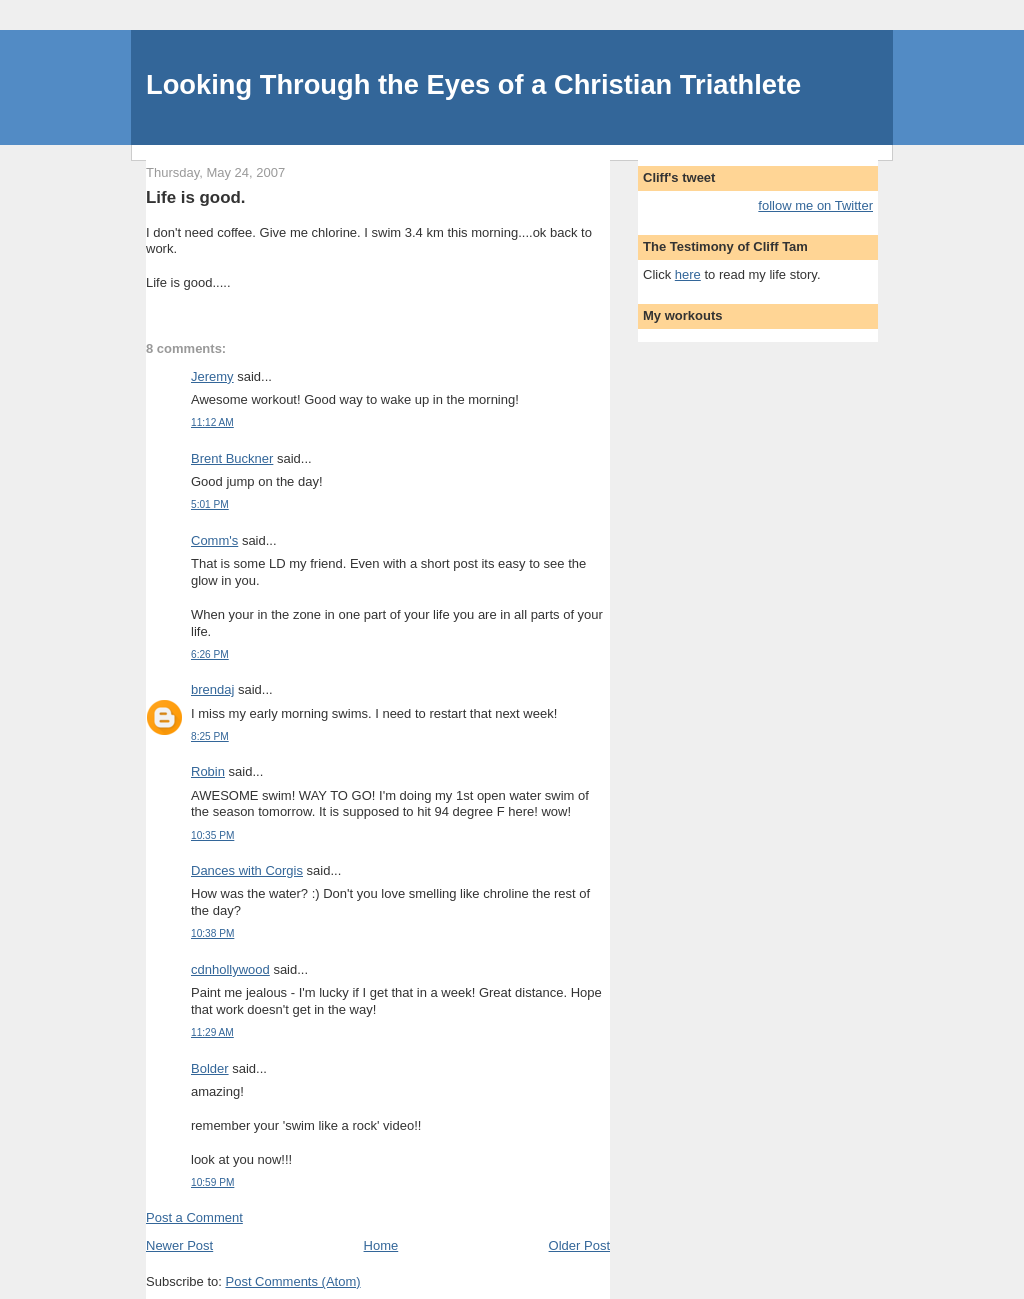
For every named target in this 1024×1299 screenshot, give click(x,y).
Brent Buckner (232, 458)
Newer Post (179, 1245)
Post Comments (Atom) (293, 1281)
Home (381, 1245)
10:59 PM (212, 1182)
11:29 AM (212, 1032)
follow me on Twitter (815, 205)
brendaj (212, 689)
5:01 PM (210, 504)
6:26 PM (210, 654)
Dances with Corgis (247, 870)
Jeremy (212, 376)
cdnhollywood (230, 969)
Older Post (579, 1245)
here (688, 274)
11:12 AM (212, 422)
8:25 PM (210, 736)
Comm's (214, 540)
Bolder (210, 1068)
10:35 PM (212, 835)
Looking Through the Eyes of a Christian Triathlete (473, 84)
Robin (208, 771)
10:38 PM (212, 933)
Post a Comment (194, 1217)
